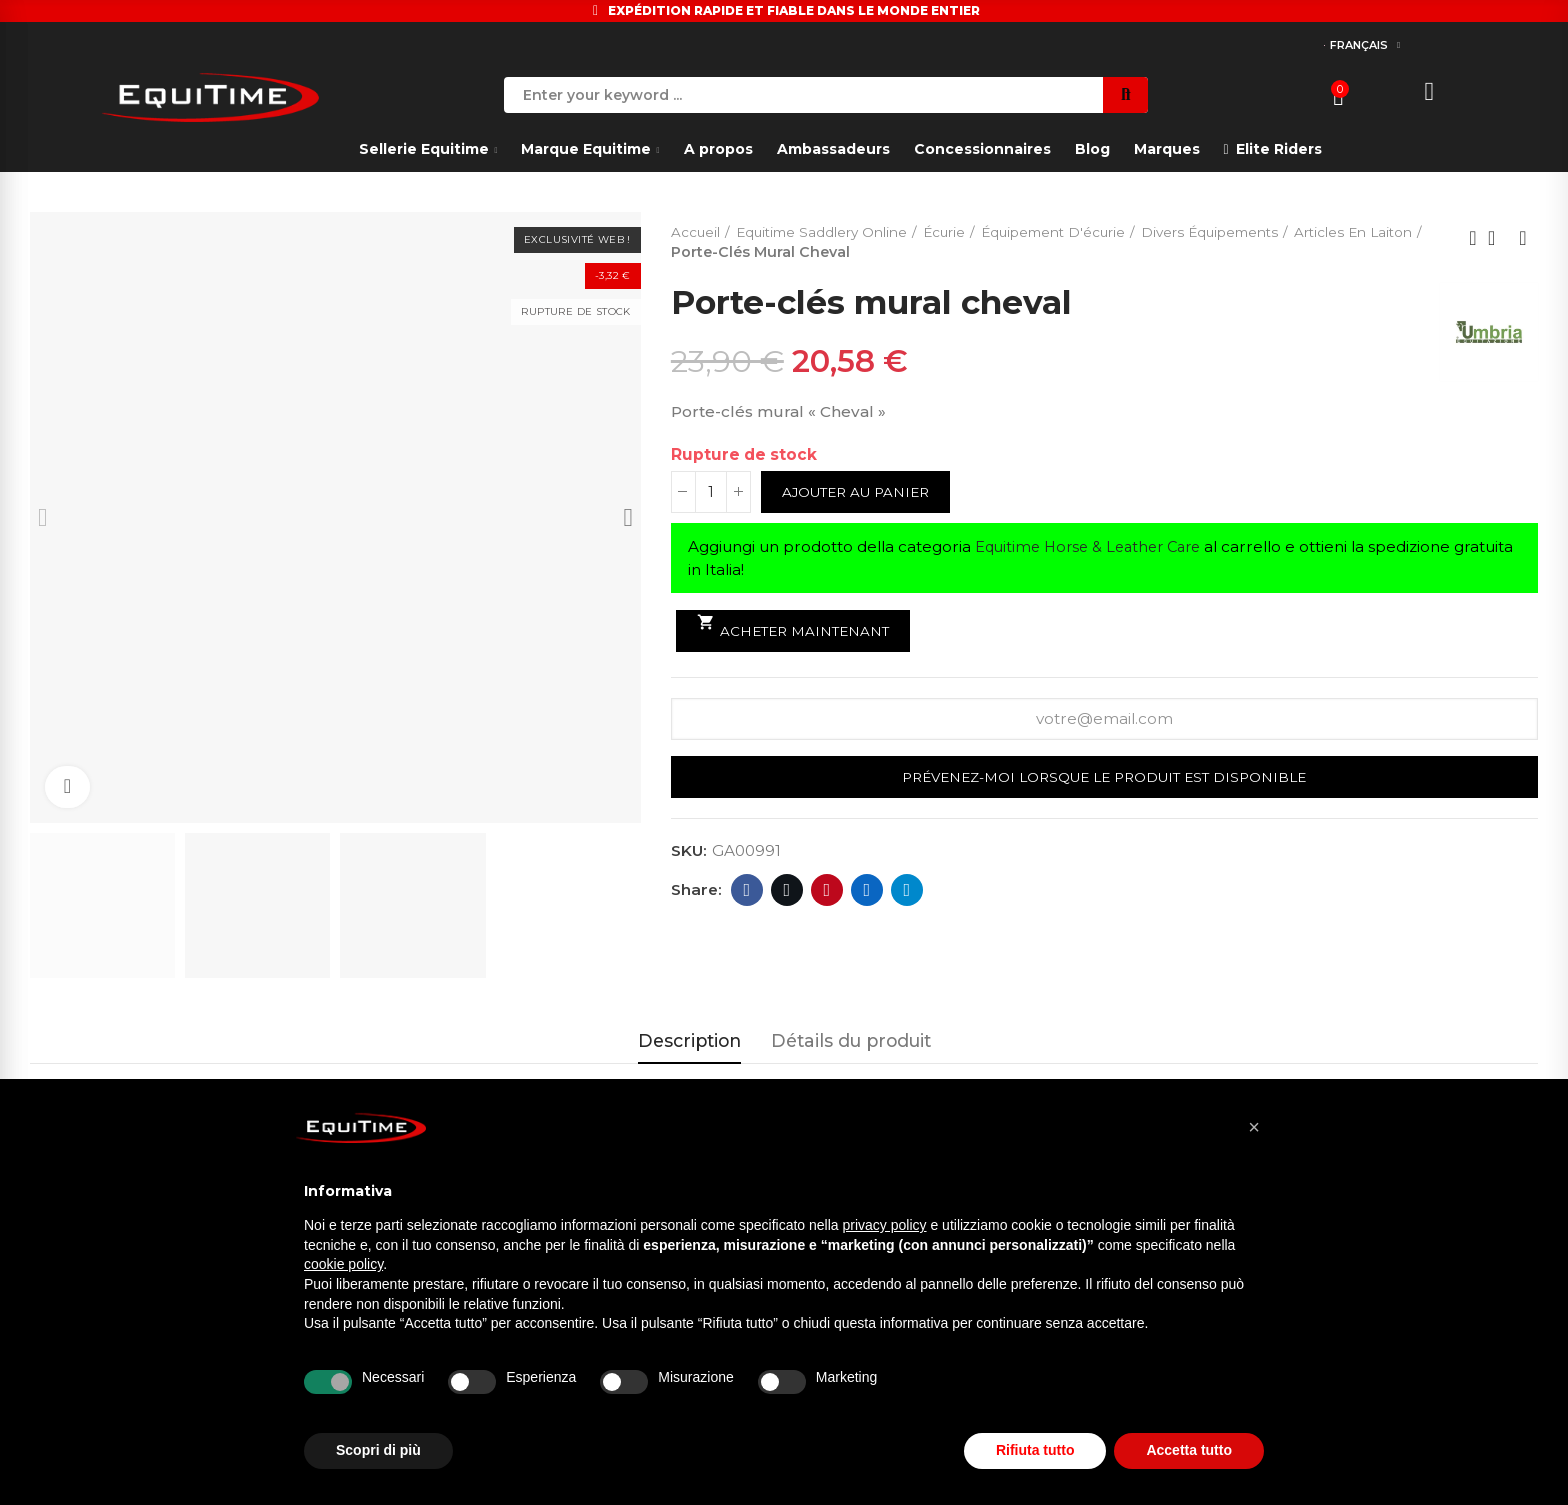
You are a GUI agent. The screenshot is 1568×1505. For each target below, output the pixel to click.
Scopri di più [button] (378, 1450)
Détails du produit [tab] (851, 1040)
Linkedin (867, 891)
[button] (1254, 1127)
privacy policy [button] (885, 1225)
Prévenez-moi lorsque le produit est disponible (1104, 779)
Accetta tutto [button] (1189, 1450)
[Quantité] (711, 493)
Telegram (907, 891)
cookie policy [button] (343, 1264)
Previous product (1473, 238)
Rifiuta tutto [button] (1035, 1450)
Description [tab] (689, 1040)
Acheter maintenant (797, 626)
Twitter (787, 891)
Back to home (1498, 238)
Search (1125, 95)
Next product (1523, 238)
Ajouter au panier (860, 493)
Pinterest (827, 891)
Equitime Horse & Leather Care (1095, 547)
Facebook (747, 891)
